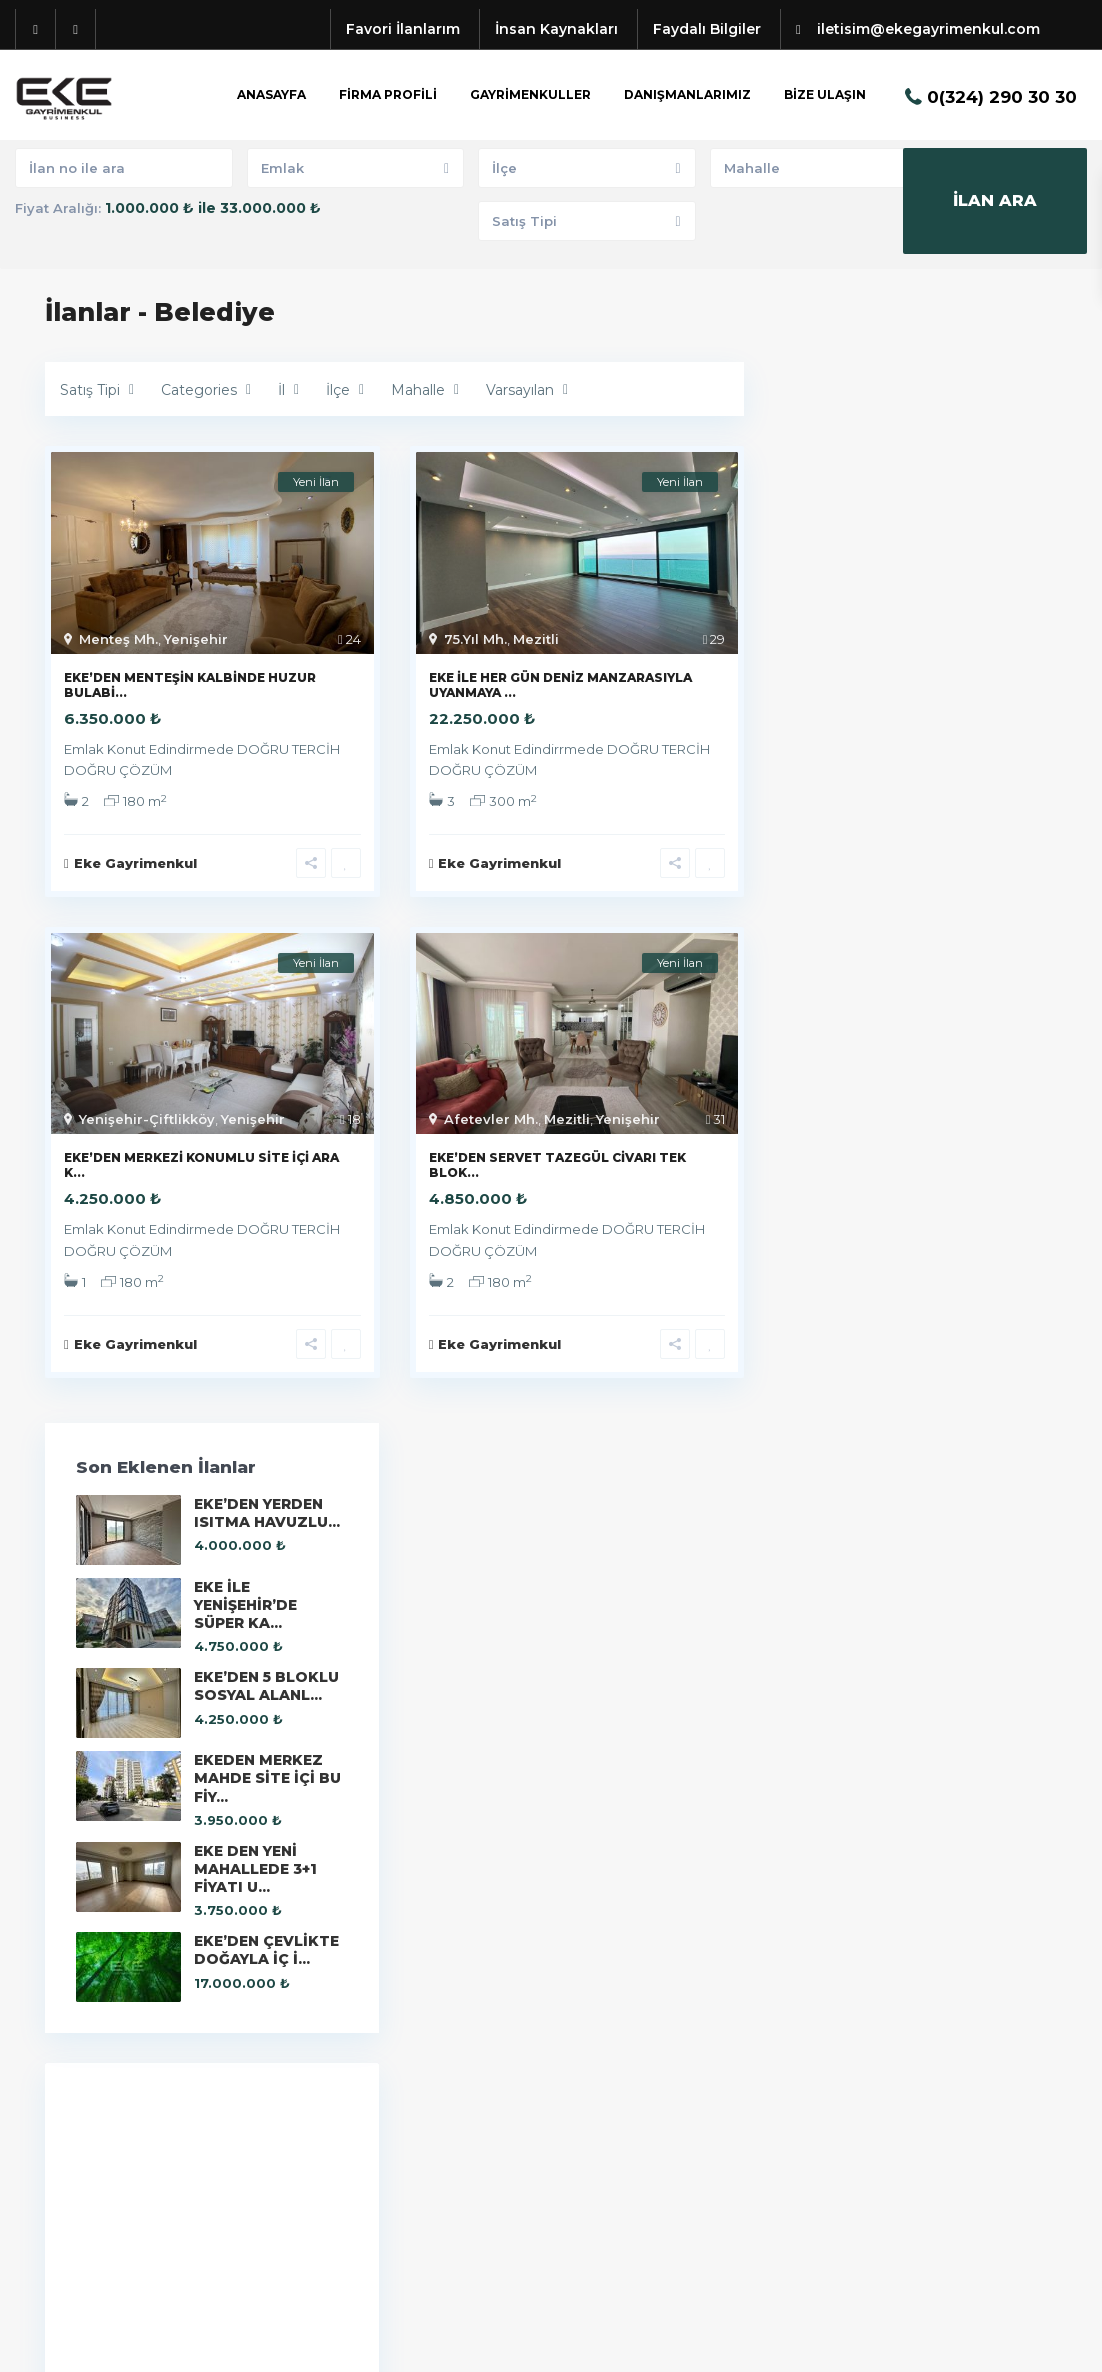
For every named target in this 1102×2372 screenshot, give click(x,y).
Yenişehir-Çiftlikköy (147, 1122)
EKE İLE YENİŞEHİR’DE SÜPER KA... (958, 500)
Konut (586, 2124)
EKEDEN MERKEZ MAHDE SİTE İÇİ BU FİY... (955, 708)
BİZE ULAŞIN (825, 94)
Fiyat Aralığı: (58, 208)
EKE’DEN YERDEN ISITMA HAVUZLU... (950, 400)
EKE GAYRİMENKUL (134, 2094)
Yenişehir (196, 639)
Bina (582, 2034)
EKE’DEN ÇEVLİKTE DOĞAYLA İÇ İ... (965, 898)
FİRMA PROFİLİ (388, 94)
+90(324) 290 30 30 (138, 2034)
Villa (581, 2154)
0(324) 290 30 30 (1002, 97)
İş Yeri (586, 2094)
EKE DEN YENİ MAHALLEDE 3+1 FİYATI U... (959, 808)
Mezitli (536, 639)
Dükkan (593, 2064)
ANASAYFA (271, 94)
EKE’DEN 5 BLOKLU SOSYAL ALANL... (945, 599)
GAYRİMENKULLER (530, 94)
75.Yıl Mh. (475, 639)
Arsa (582, 2004)
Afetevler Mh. (491, 1122)
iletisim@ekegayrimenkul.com (179, 2064)
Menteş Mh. (118, 639)
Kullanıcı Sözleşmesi (984, 2342)
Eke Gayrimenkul (862, 1545)
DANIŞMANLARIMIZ (687, 94)
